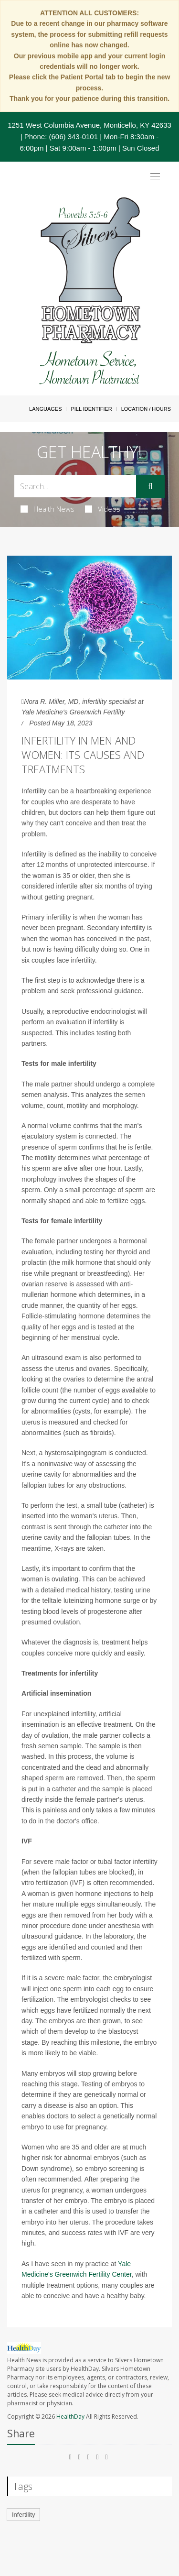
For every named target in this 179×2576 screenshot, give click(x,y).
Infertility (23, 2514)
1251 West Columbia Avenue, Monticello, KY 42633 (89, 125)
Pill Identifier (91, 409)
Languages (45, 409)
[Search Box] (75, 486)
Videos (102, 509)
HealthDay (70, 2416)
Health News (47, 509)
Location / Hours (146, 409)
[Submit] (150, 486)
